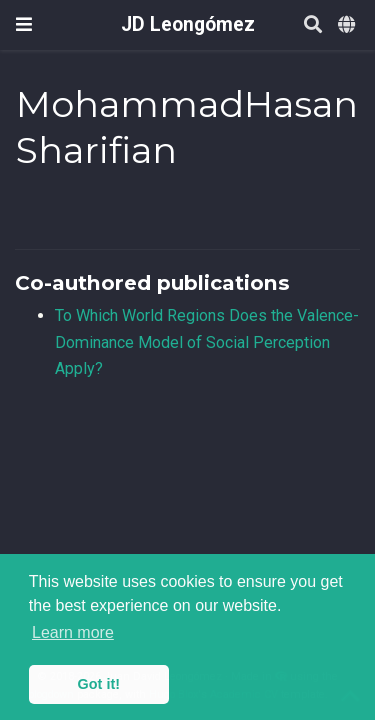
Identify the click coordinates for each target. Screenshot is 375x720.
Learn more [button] (73, 632)
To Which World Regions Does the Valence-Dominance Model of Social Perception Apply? (207, 342)
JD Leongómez (188, 24)
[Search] (313, 25)
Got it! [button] (99, 684)
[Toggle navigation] (24, 24)
